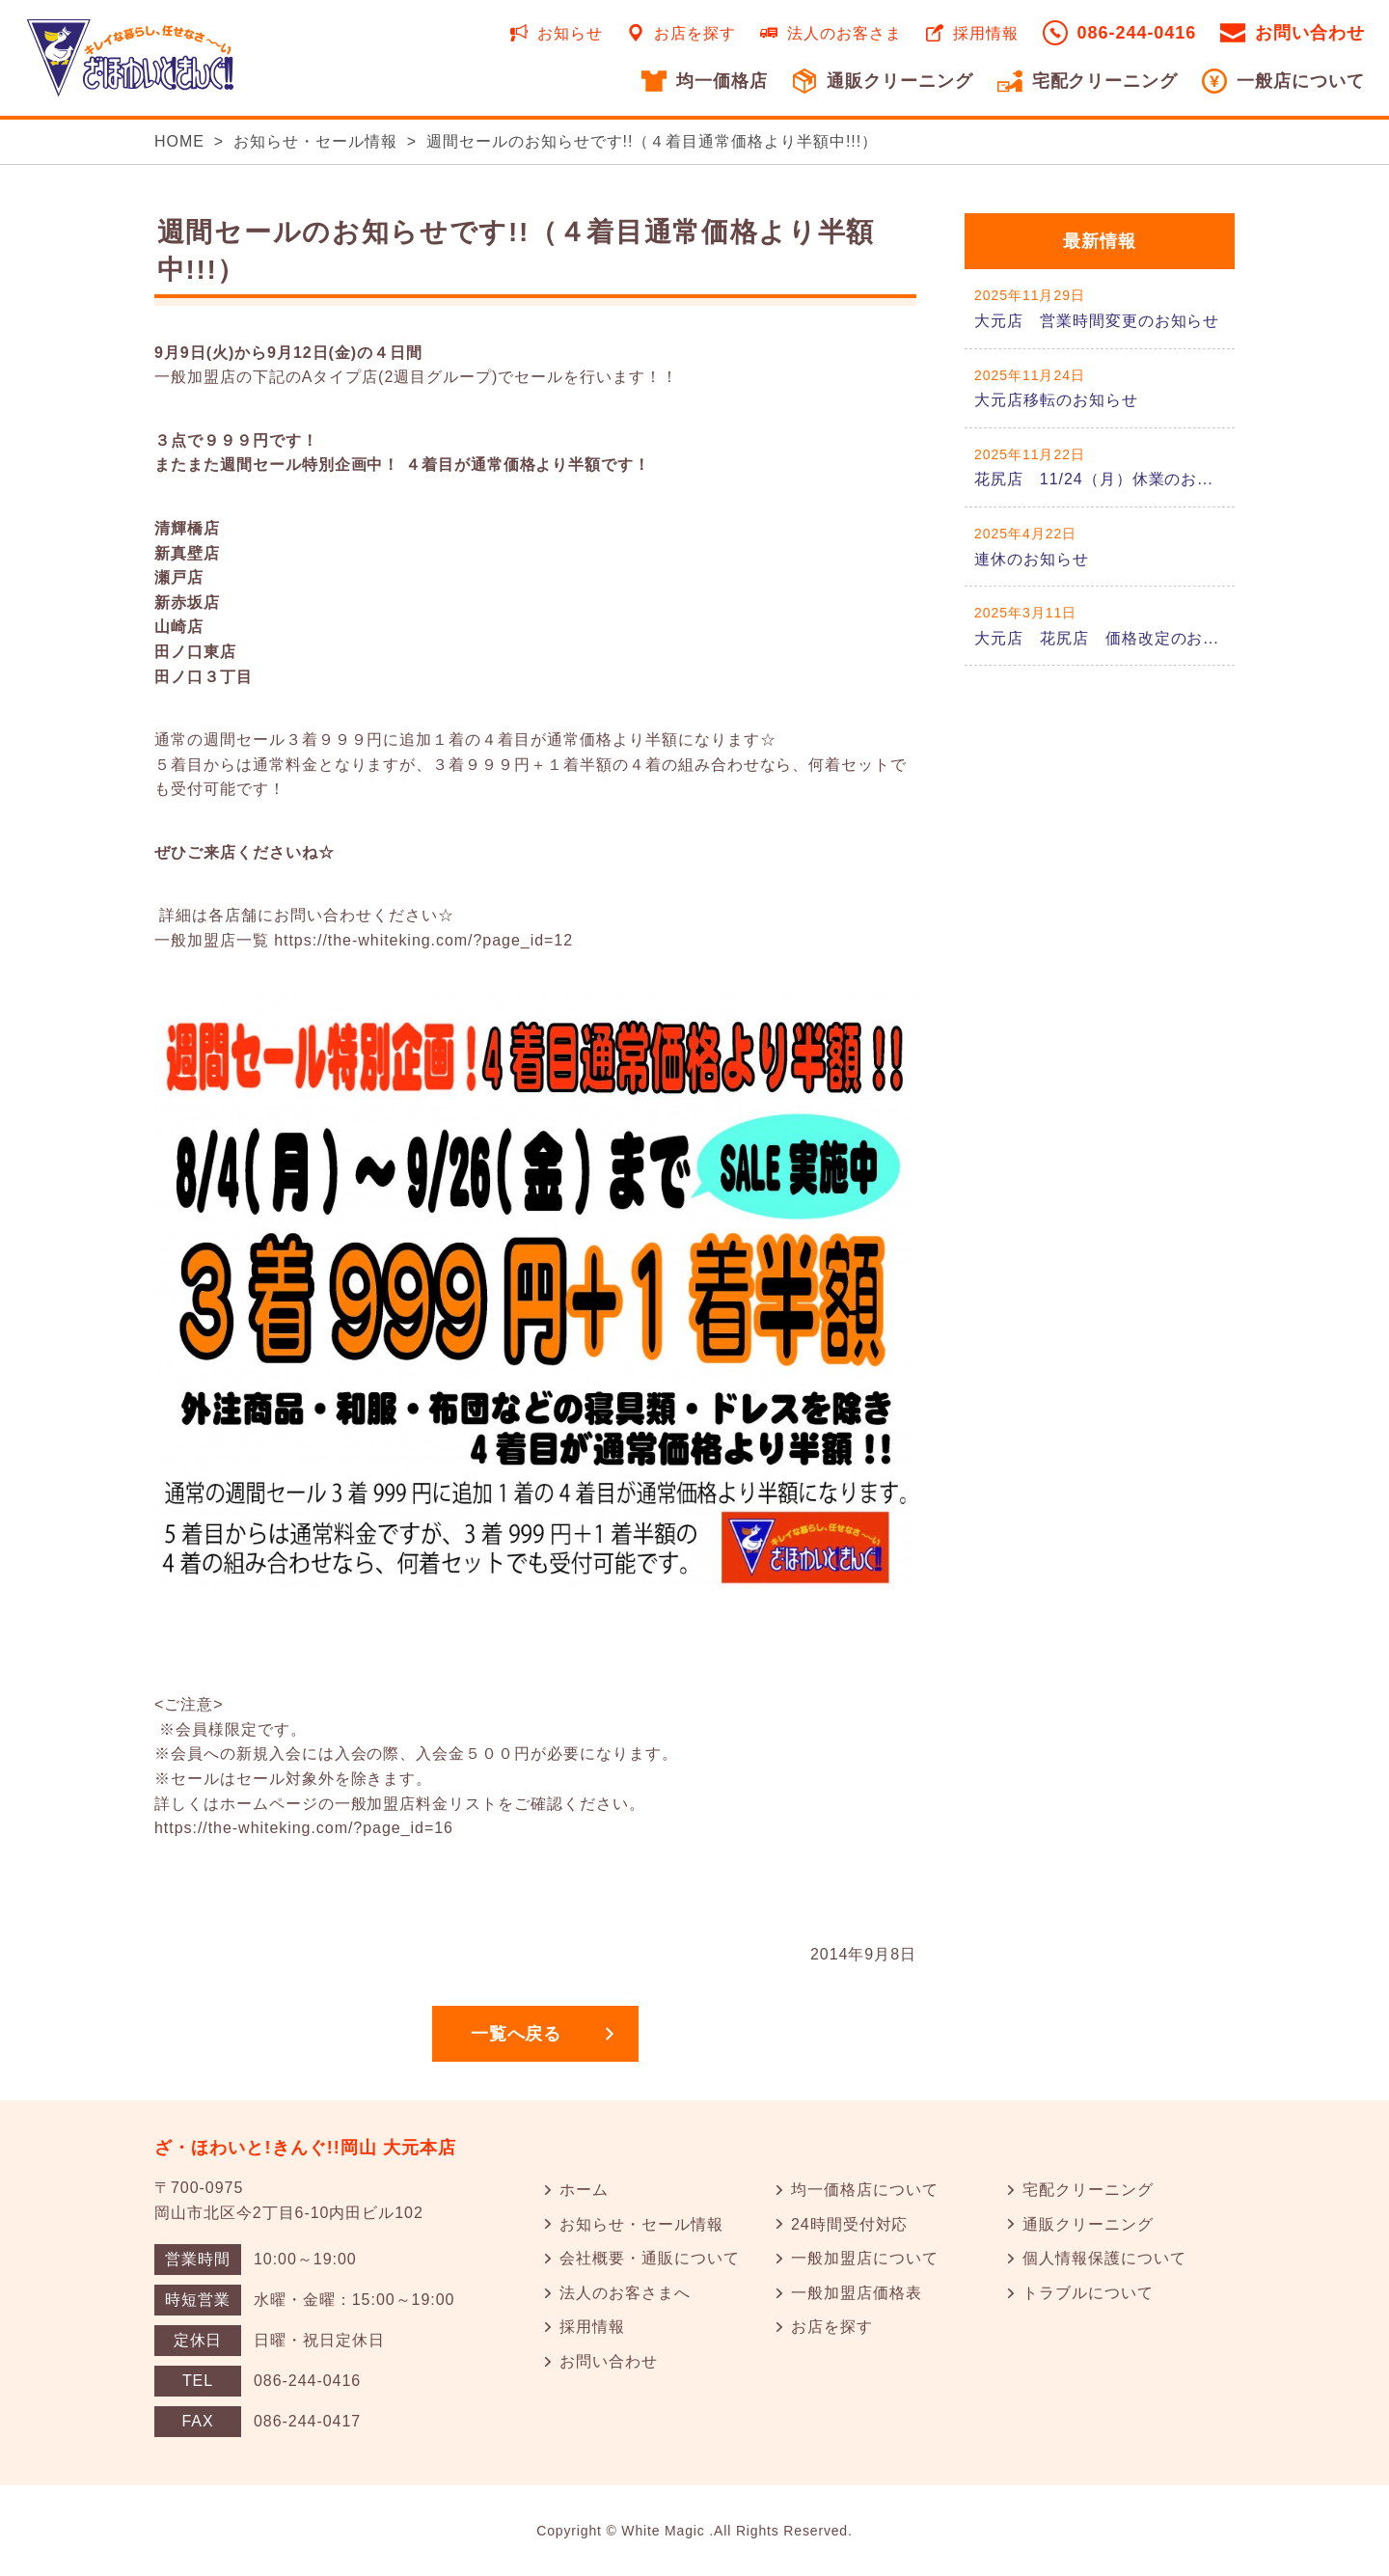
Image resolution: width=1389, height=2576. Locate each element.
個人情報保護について (1104, 2258)
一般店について (1301, 81)
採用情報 (986, 33)
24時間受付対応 (849, 2224)
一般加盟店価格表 (856, 2293)
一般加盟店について (865, 2258)
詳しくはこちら (1100, 308)
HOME (179, 141)
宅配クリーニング (1105, 81)
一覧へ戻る (516, 2033)
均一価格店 (722, 81)
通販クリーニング (900, 81)
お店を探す (695, 33)
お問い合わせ (1310, 32)
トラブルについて (1088, 2293)
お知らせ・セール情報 (315, 141)
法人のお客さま (844, 33)
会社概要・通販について (649, 2258)
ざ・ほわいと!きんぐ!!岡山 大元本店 (305, 2147)
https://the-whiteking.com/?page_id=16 (303, 1828)
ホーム (584, 2189)
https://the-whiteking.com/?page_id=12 (423, 940)
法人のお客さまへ (625, 2293)
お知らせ (570, 33)
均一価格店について (865, 2189)
